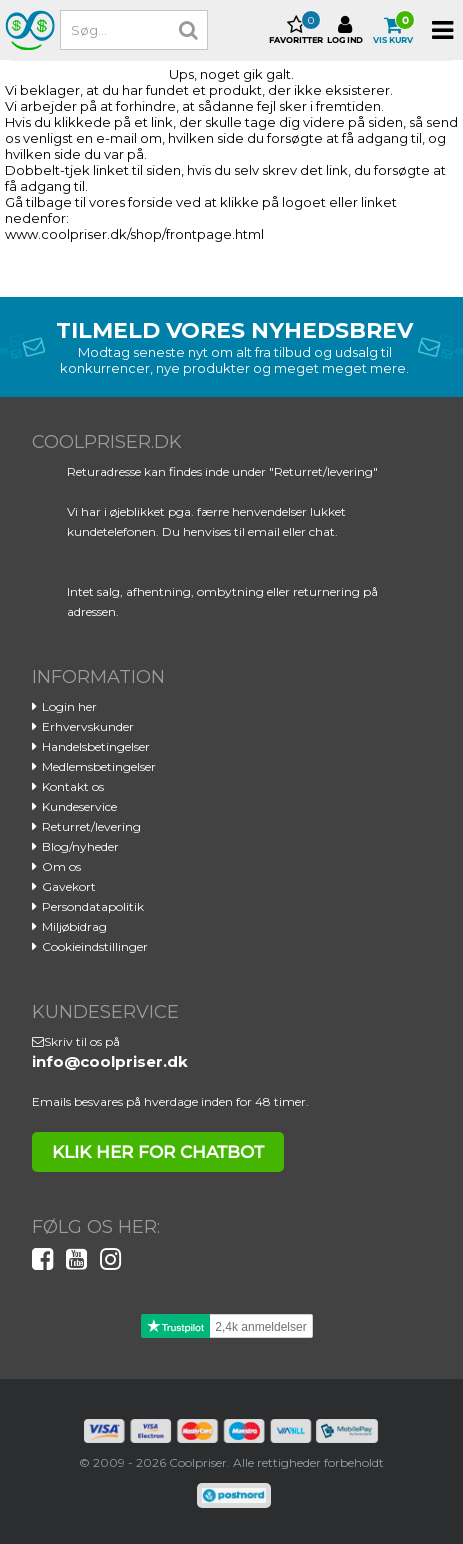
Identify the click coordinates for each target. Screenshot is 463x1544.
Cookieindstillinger (95, 946)
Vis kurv (393, 30)
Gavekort (69, 886)
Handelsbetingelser (96, 746)
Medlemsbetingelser (99, 766)
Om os (61, 866)
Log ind (345, 30)
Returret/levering (91, 826)
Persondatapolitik (93, 906)
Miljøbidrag (74, 926)
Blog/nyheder (80, 846)
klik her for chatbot (158, 1152)
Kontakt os (73, 786)
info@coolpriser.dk (110, 1061)
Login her (69, 706)
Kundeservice (79, 806)
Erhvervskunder (88, 726)
